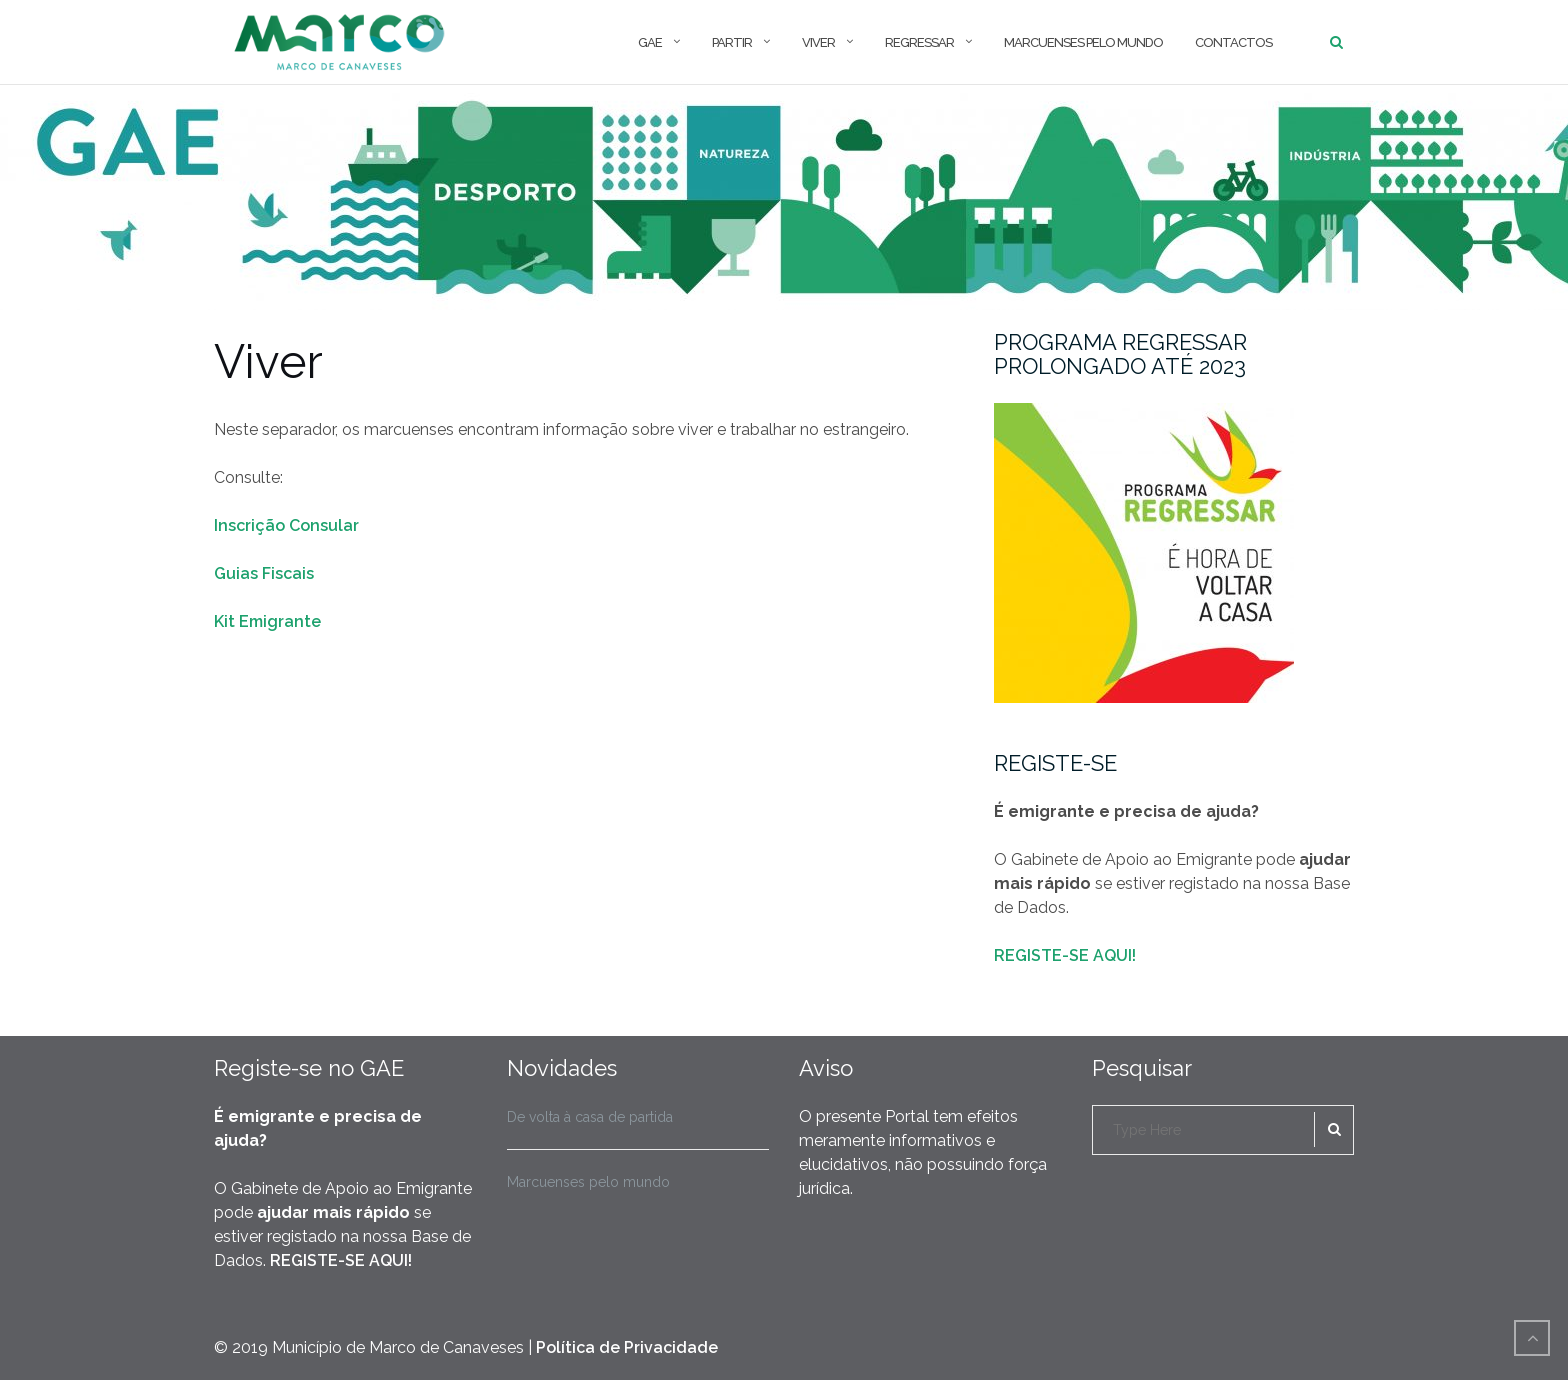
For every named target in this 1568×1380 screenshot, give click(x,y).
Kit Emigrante (267, 621)
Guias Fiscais (264, 573)
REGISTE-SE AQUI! (1065, 955)
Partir (732, 42)
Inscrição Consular (286, 525)
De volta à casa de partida (590, 1117)
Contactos (1233, 42)
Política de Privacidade (627, 1347)
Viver (818, 42)
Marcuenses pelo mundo (1083, 42)
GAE (650, 42)
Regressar (919, 42)
